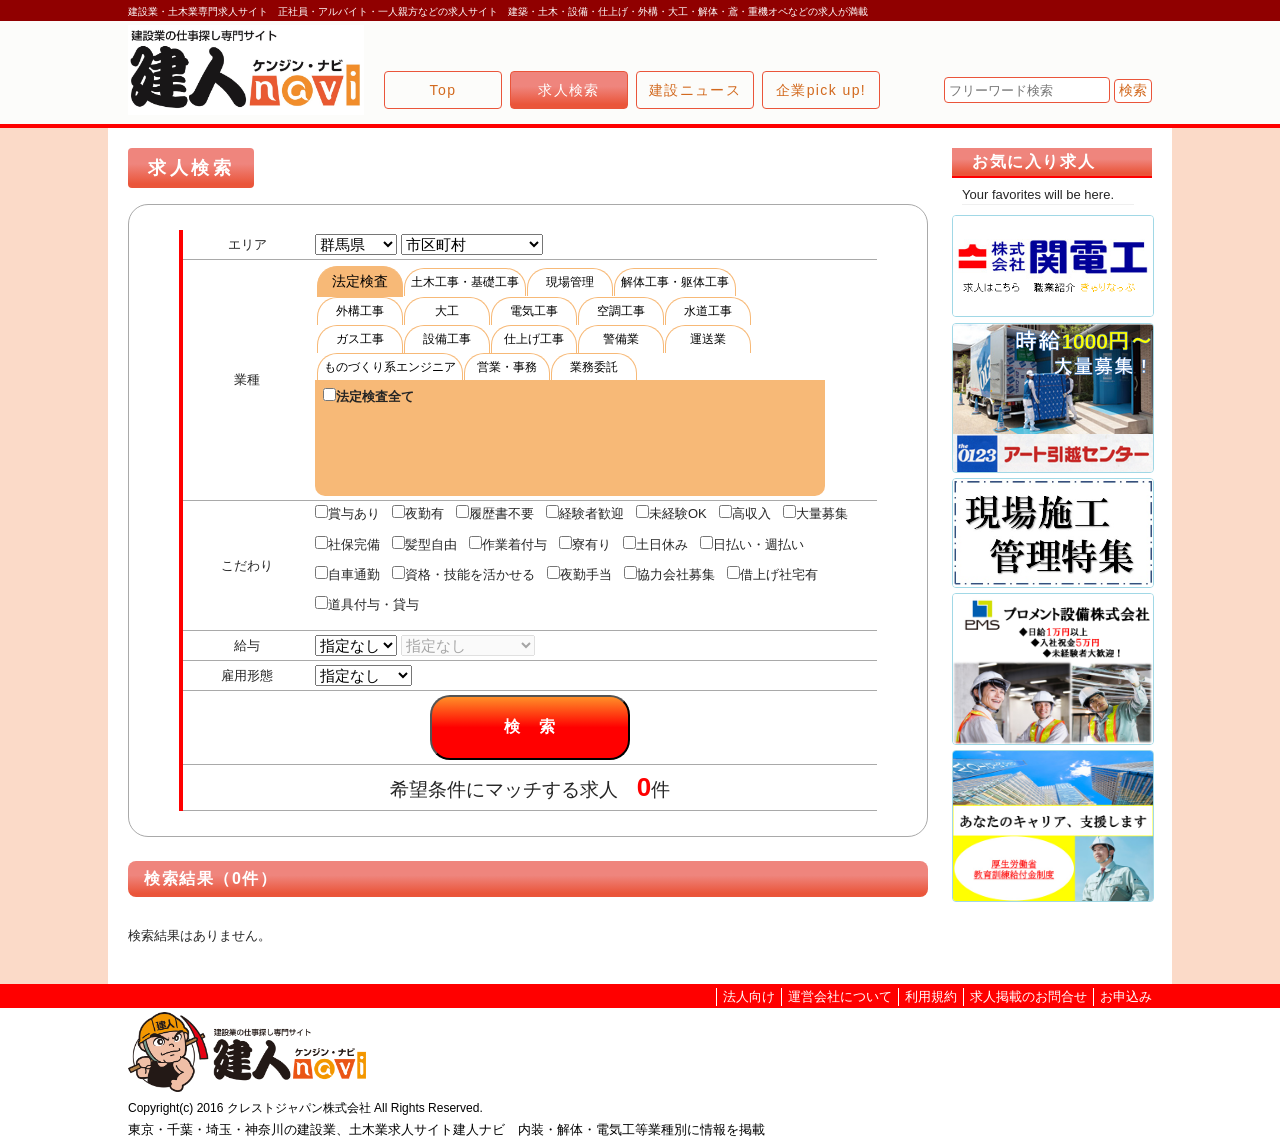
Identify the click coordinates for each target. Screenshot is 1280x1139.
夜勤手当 (579, 574)
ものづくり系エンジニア (390, 367)
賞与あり (347, 513)
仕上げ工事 (534, 339)
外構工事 (360, 311)
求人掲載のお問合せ (1028, 996)
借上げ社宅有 (772, 574)
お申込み (1126, 996)
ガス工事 (360, 339)
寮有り (585, 544)
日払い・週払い (752, 544)
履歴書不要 (495, 513)
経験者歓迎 (585, 513)
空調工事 (621, 311)
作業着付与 (508, 544)
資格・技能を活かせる (463, 574)
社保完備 (347, 544)
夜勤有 (418, 513)
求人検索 (569, 90)
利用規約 (931, 996)
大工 (447, 311)
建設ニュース (695, 90)
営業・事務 (507, 367)
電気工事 (534, 311)
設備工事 (447, 339)
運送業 (708, 339)
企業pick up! (821, 90)
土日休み (655, 544)
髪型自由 (424, 544)
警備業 (621, 339)
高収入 (745, 513)
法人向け (749, 996)
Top (443, 90)
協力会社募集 (669, 574)
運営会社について (840, 996)
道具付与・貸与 (367, 604)
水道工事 (708, 311)
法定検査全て (368, 396)
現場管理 (570, 282)
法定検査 (360, 281)
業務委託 (594, 367)
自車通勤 (347, 574)
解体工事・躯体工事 (675, 282)
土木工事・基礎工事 (465, 282)
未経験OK (671, 513)
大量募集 (815, 513)
